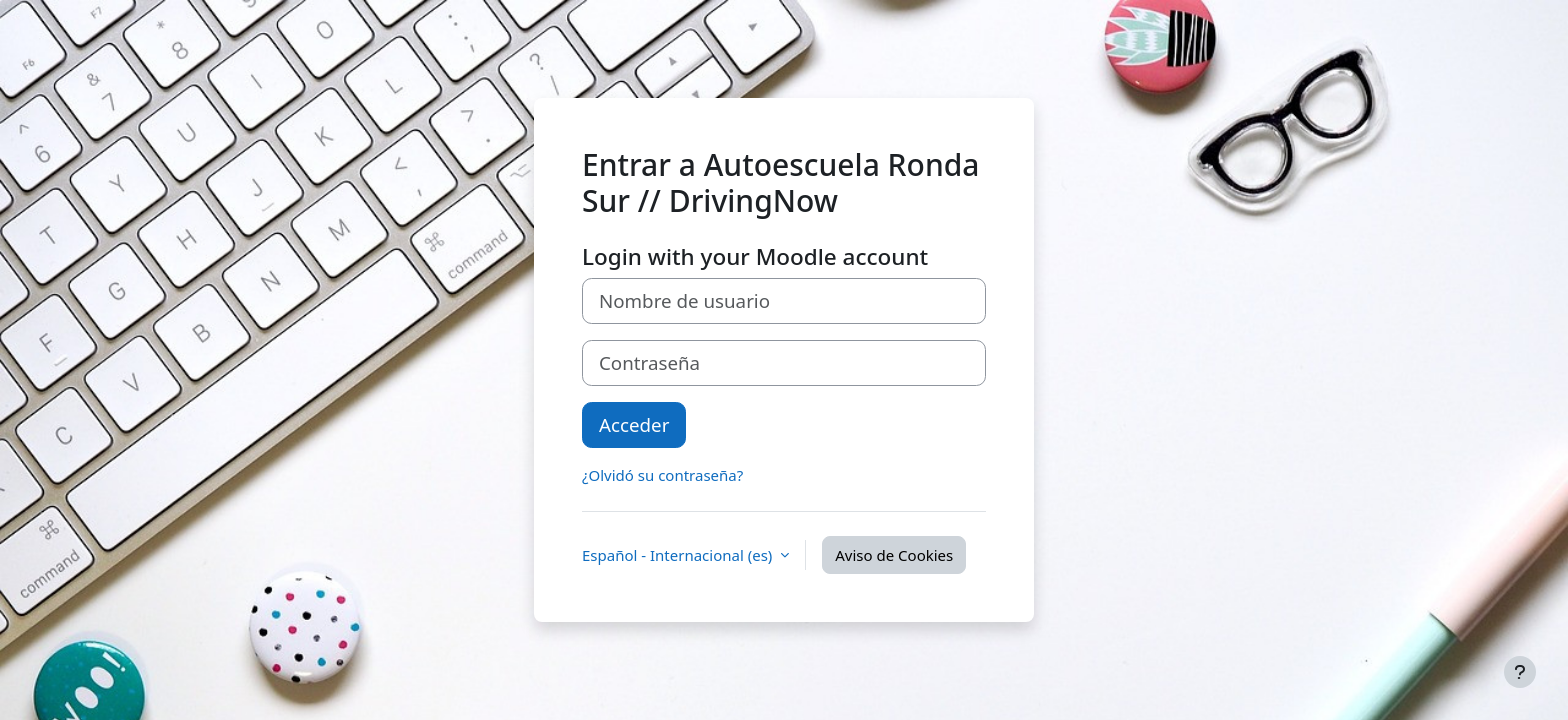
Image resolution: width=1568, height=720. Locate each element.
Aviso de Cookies (894, 555)
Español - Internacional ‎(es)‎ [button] (679, 555)
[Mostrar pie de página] (1520, 672)
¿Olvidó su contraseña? (662, 475)
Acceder (634, 424)
